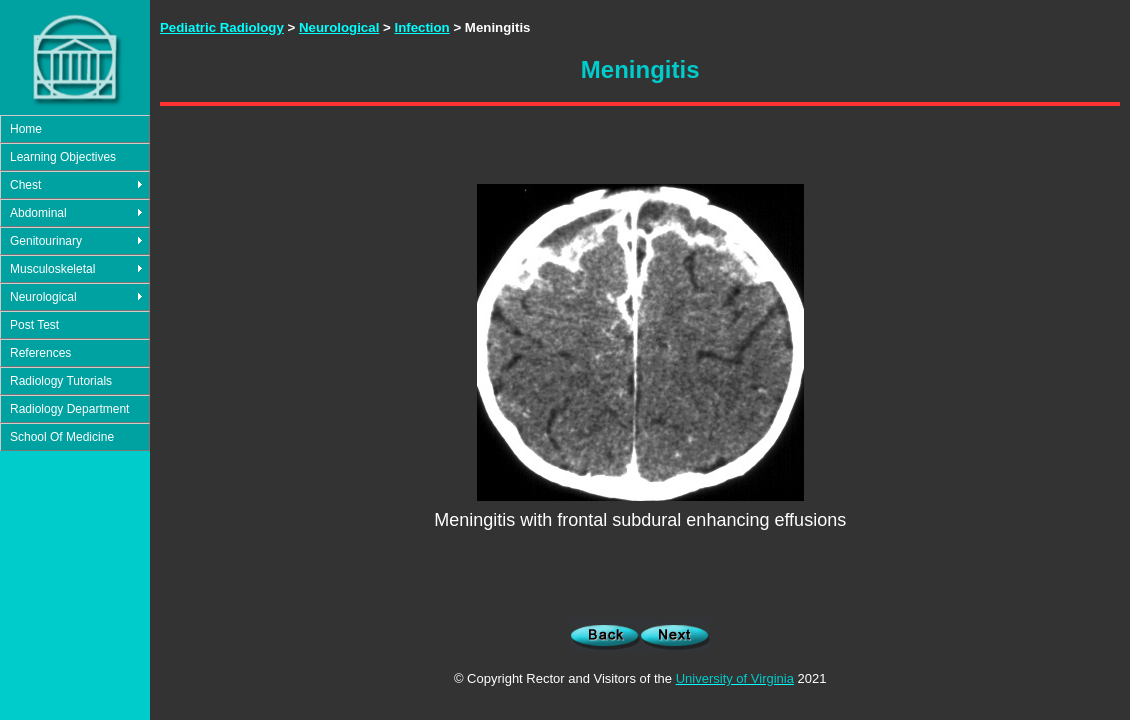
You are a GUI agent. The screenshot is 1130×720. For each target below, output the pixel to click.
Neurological (43, 297)
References (40, 353)
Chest (25, 185)
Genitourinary (46, 241)
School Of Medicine (62, 437)
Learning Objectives (63, 157)
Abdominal (38, 213)
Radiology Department (69, 409)
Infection (421, 27)
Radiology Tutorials (61, 381)
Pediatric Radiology (222, 27)
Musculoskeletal (52, 269)
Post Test (34, 325)
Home (26, 129)
